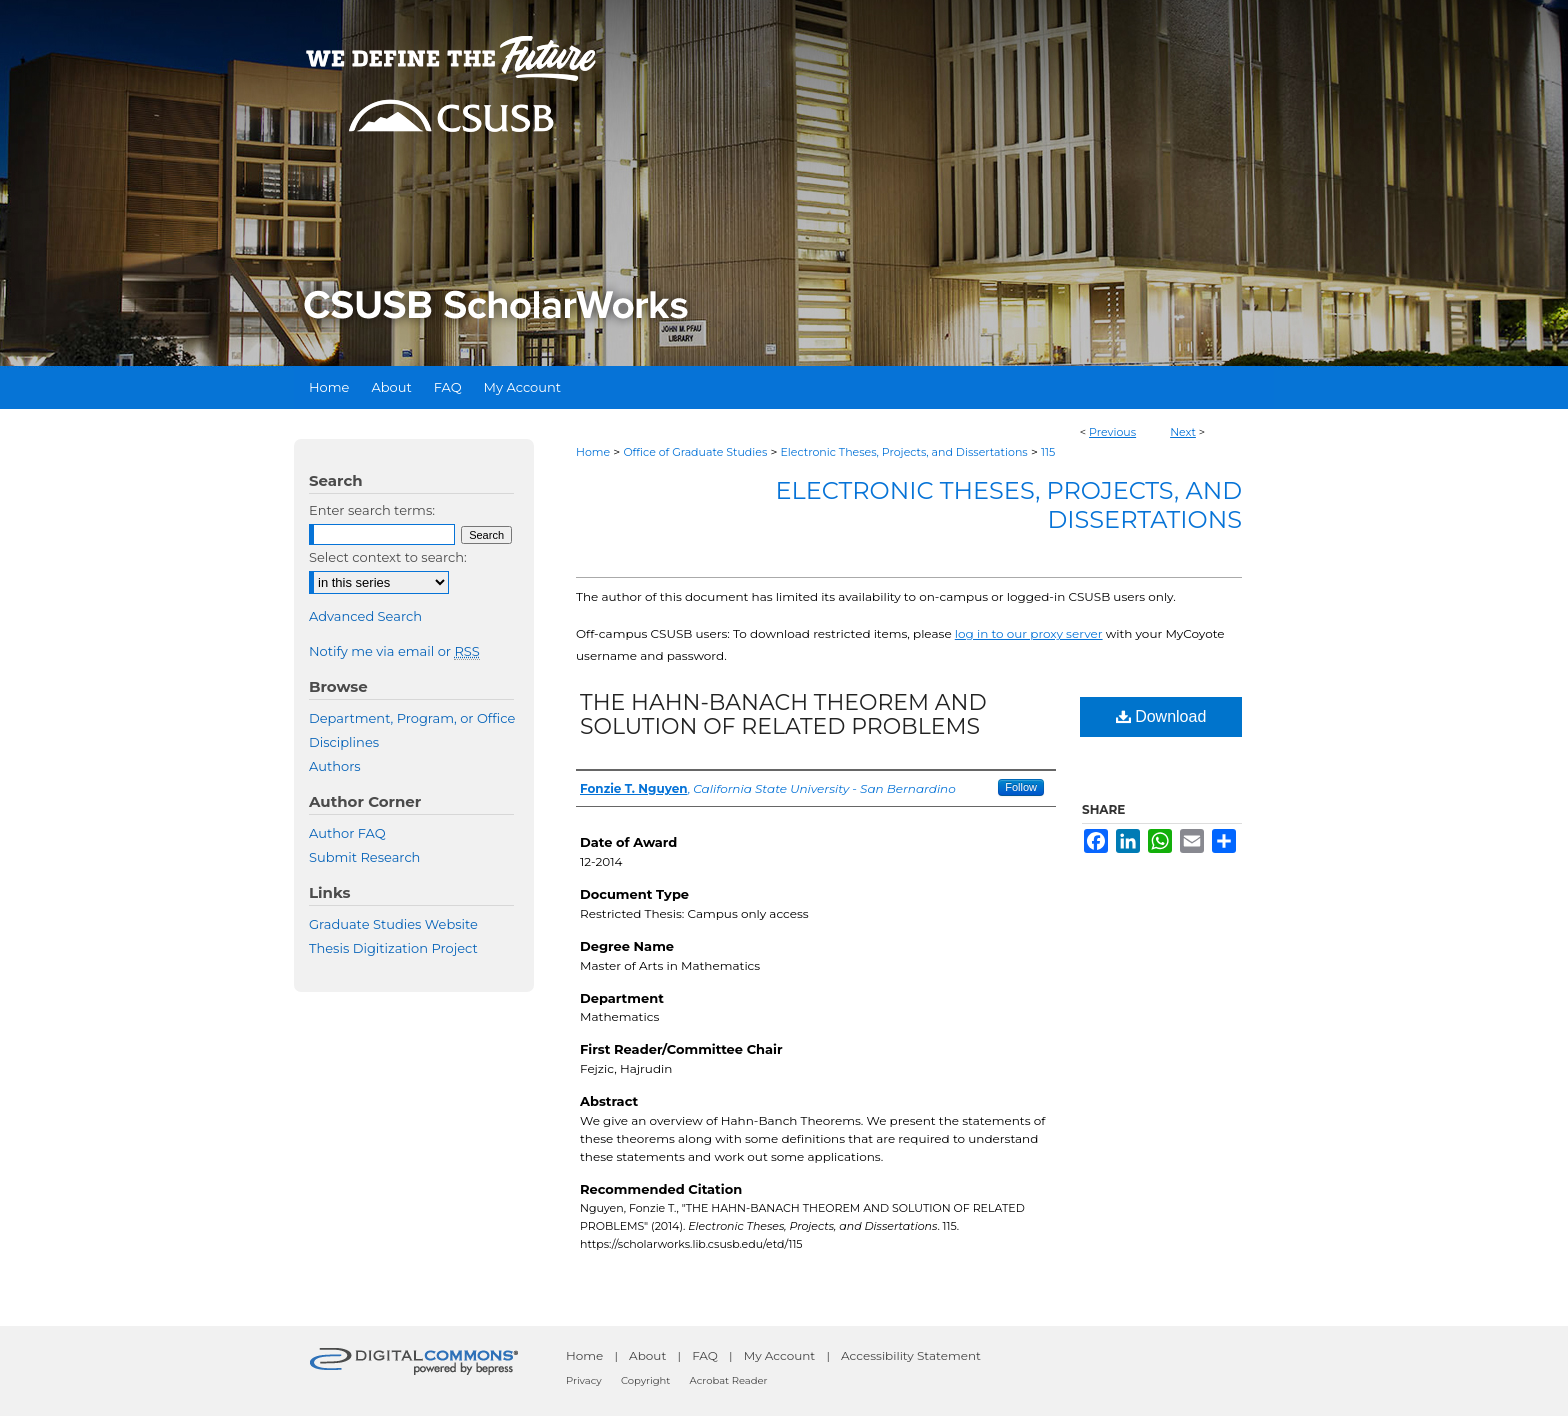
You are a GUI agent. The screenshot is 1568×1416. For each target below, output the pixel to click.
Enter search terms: (372, 510)
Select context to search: (388, 557)
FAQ (705, 1355)
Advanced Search (365, 616)
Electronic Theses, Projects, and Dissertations (904, 452)
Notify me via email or (394, 651)
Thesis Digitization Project (393, 948)
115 (1048, 452)
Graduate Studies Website (393, 924)
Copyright (645, 1380)
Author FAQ (347, 833)
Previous (1112, 432)
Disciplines (344, 742)
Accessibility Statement (911, 1355)
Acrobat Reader (729, 1380)
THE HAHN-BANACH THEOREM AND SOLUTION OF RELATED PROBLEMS (783, 714)
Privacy (584, 1380)
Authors (335, 766)
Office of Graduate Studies (695, 452)
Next (1183, 432)
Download (1161, 716)
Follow (1021, 787)
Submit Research (364, 857)
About (647, 1355)
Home (593, 452)
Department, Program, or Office (412, 718)
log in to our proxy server (1029, 633)
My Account (780, 1355)
